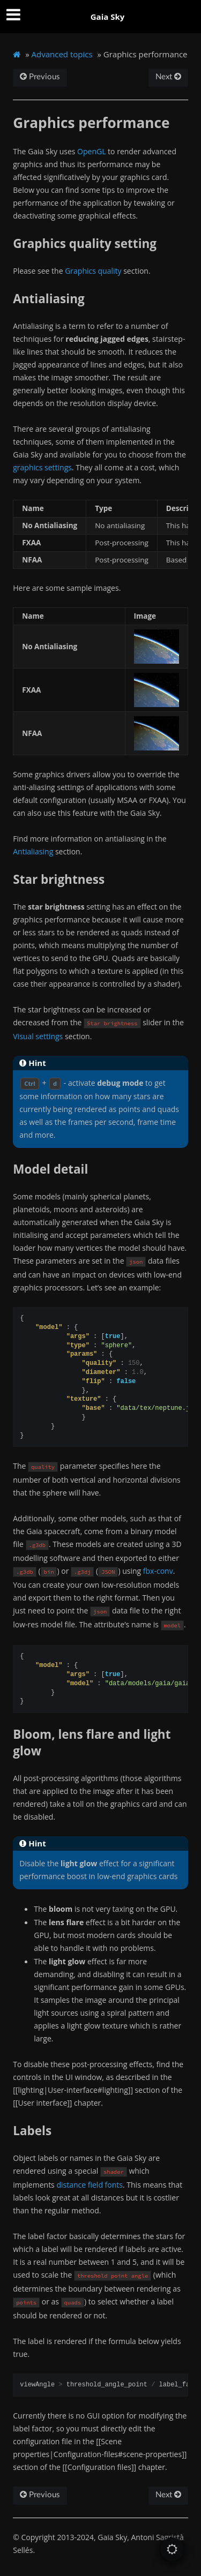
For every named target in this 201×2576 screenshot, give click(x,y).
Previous (40, 77)
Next (168, 77)
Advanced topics (62, 54)
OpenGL (91, 151)
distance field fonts (89, 2185)
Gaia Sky (108, 16)
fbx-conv (158, 1571)
